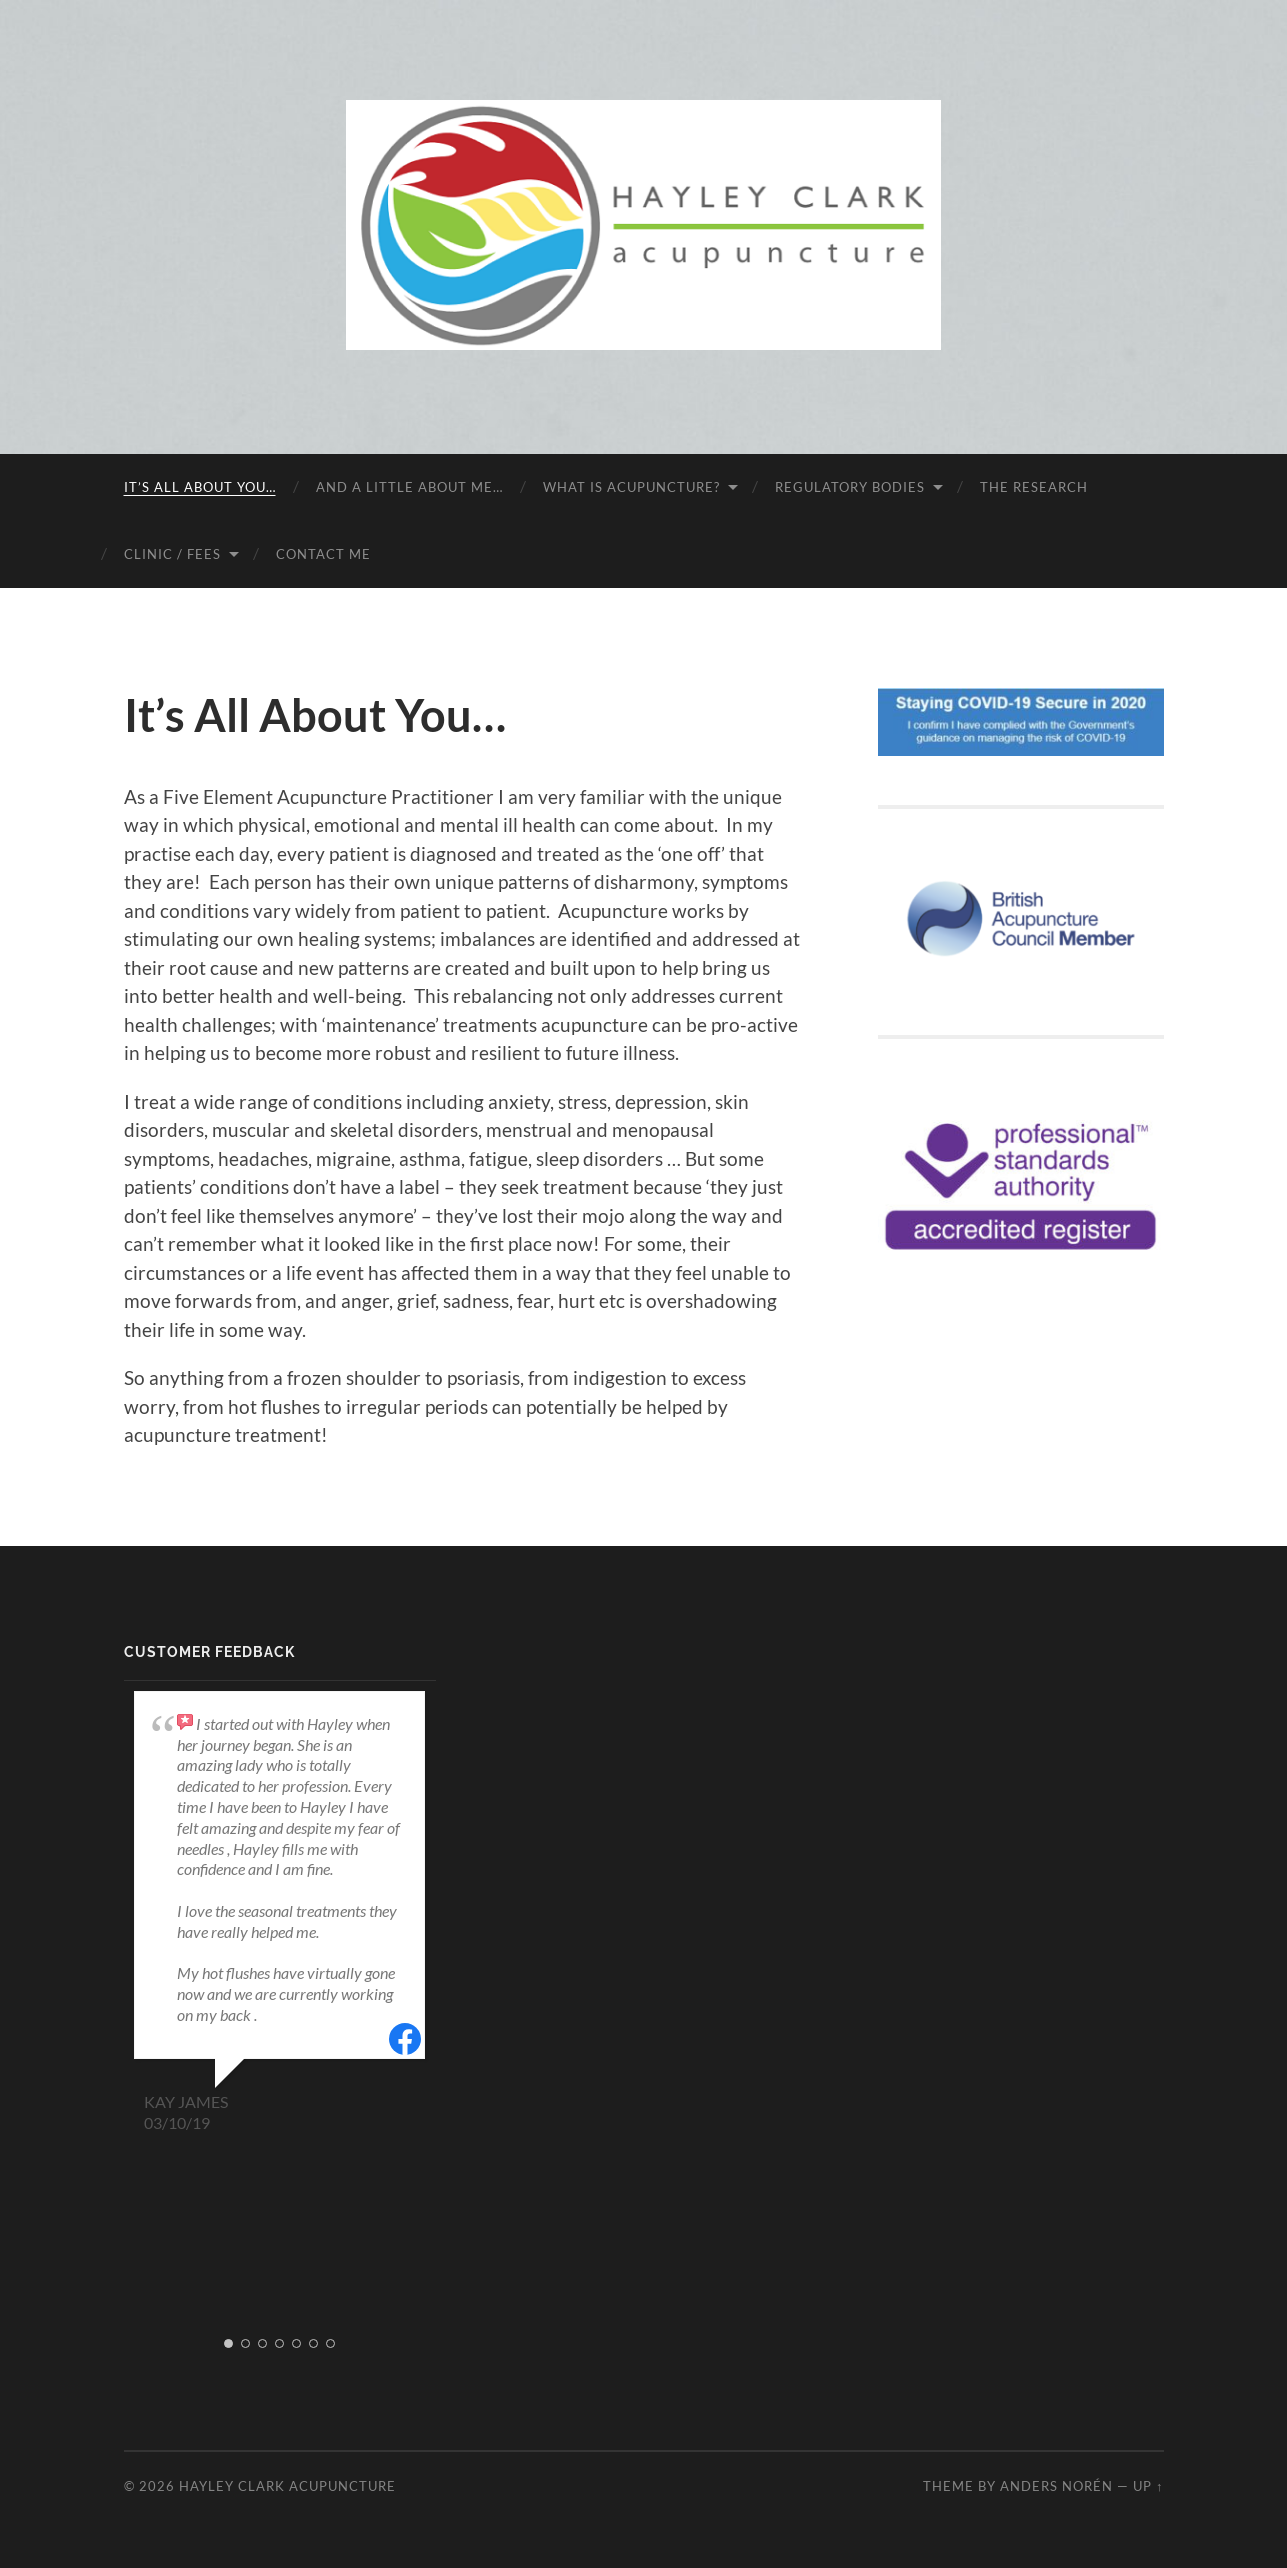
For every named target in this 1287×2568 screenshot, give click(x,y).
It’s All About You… (200, 487)
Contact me (323, 554)
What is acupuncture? (631, 487)
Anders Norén (1056, 2486)
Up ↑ (1148, 2486)
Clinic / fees (172, 554)
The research (1034, 487)
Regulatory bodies (850, 487)
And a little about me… (409, 487)
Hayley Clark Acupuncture (287, 2486)
